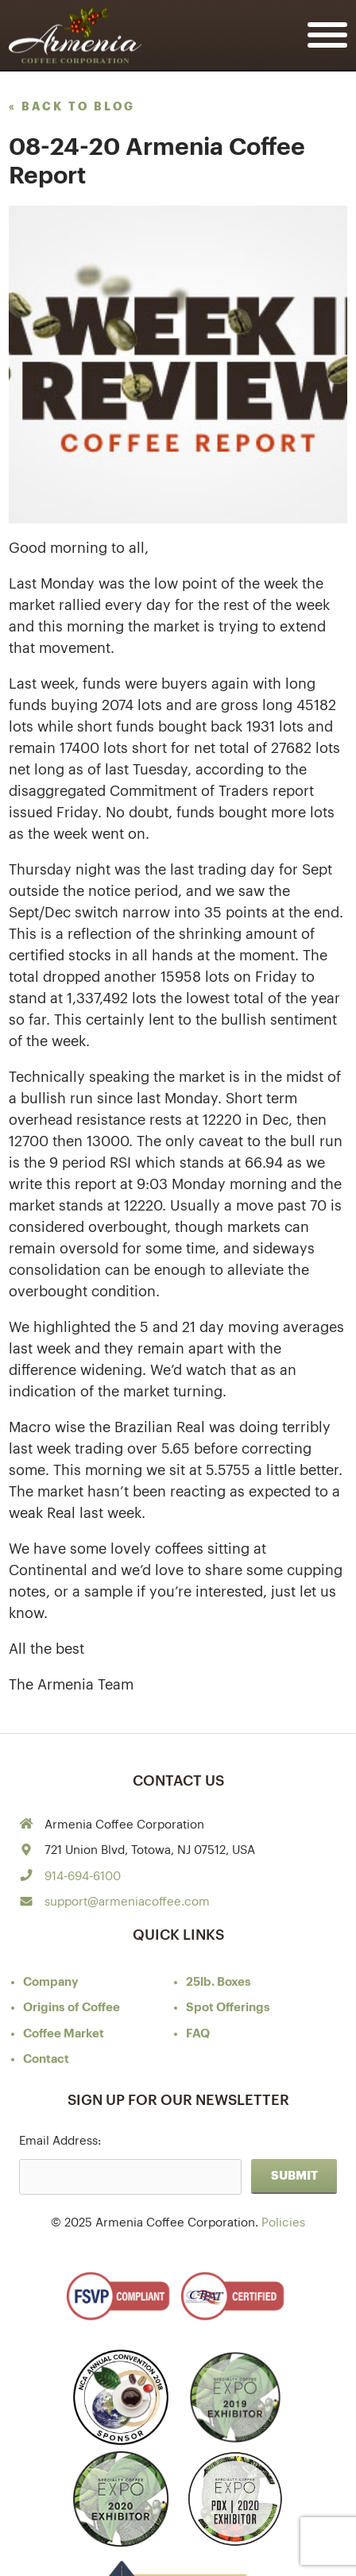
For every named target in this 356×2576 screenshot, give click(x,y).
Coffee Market (63, 2034)
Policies (283, 2223)
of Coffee (71, 2008)
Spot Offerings (228, 2008)
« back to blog (72, 106)
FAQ (198, 2034)
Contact (46, 2059)
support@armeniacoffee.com (127, 1902)
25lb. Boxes (218, 1982)
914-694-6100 (82, 1877)
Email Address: (60, 2141)
